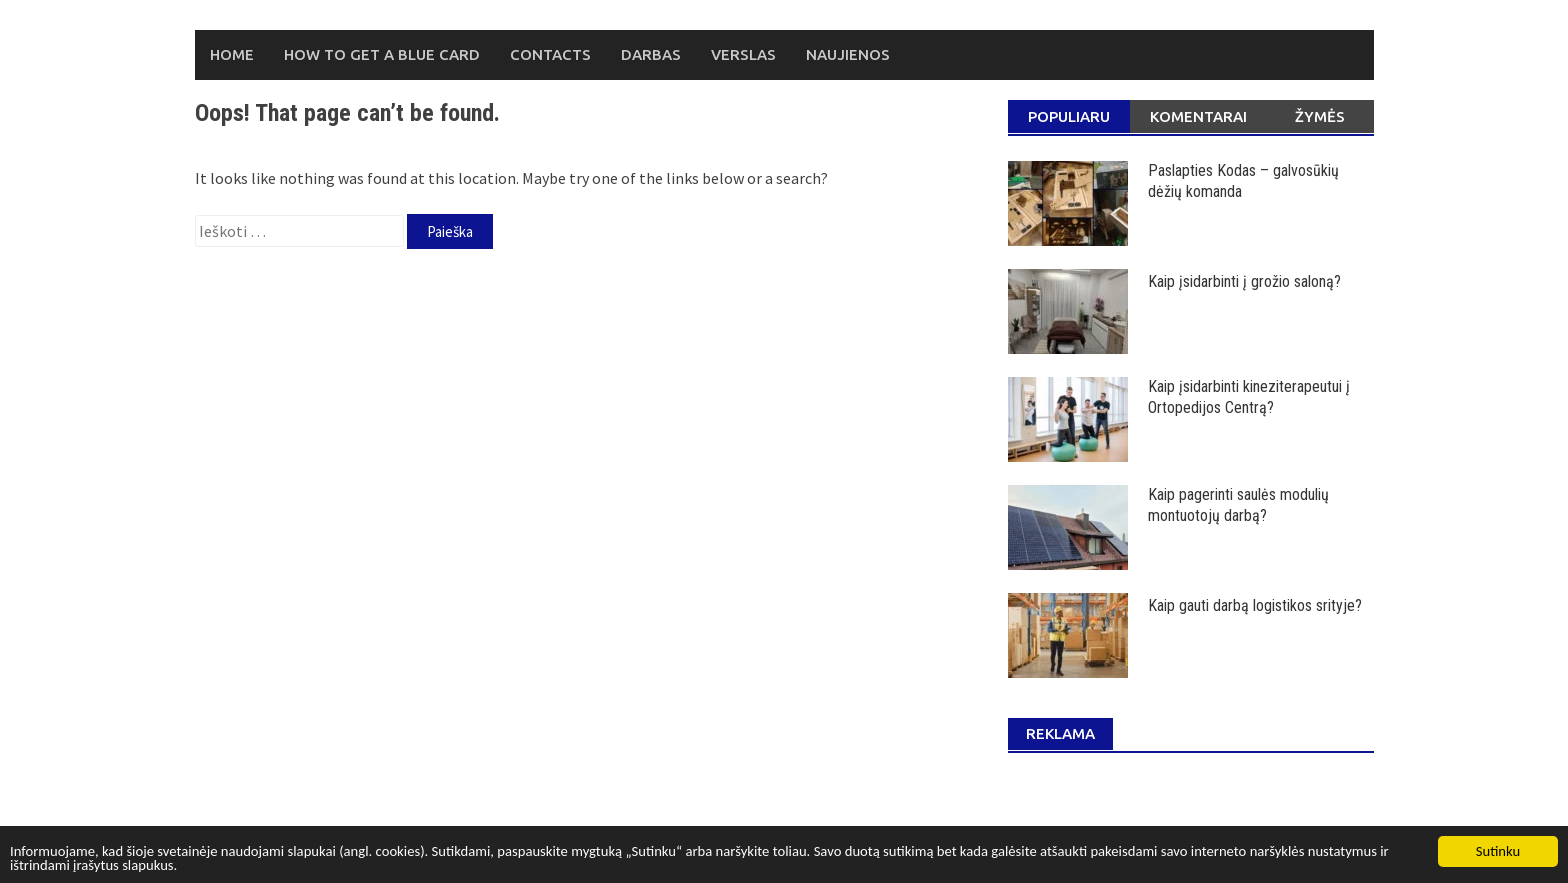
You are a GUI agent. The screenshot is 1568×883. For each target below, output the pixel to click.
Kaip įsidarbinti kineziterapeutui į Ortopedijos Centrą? (1249, 397)
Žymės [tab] (1320, 116)
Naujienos (848, 54)
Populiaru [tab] (1069, 116)
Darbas (651, 54)
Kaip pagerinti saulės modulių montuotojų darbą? (1238, 505)
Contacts (550, 54)
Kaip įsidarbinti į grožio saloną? (1244, 281)
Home (232, 54)
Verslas (743, 54)
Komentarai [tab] (1198, 116)
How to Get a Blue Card (382, 54)
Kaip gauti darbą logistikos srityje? (1255, 605)
